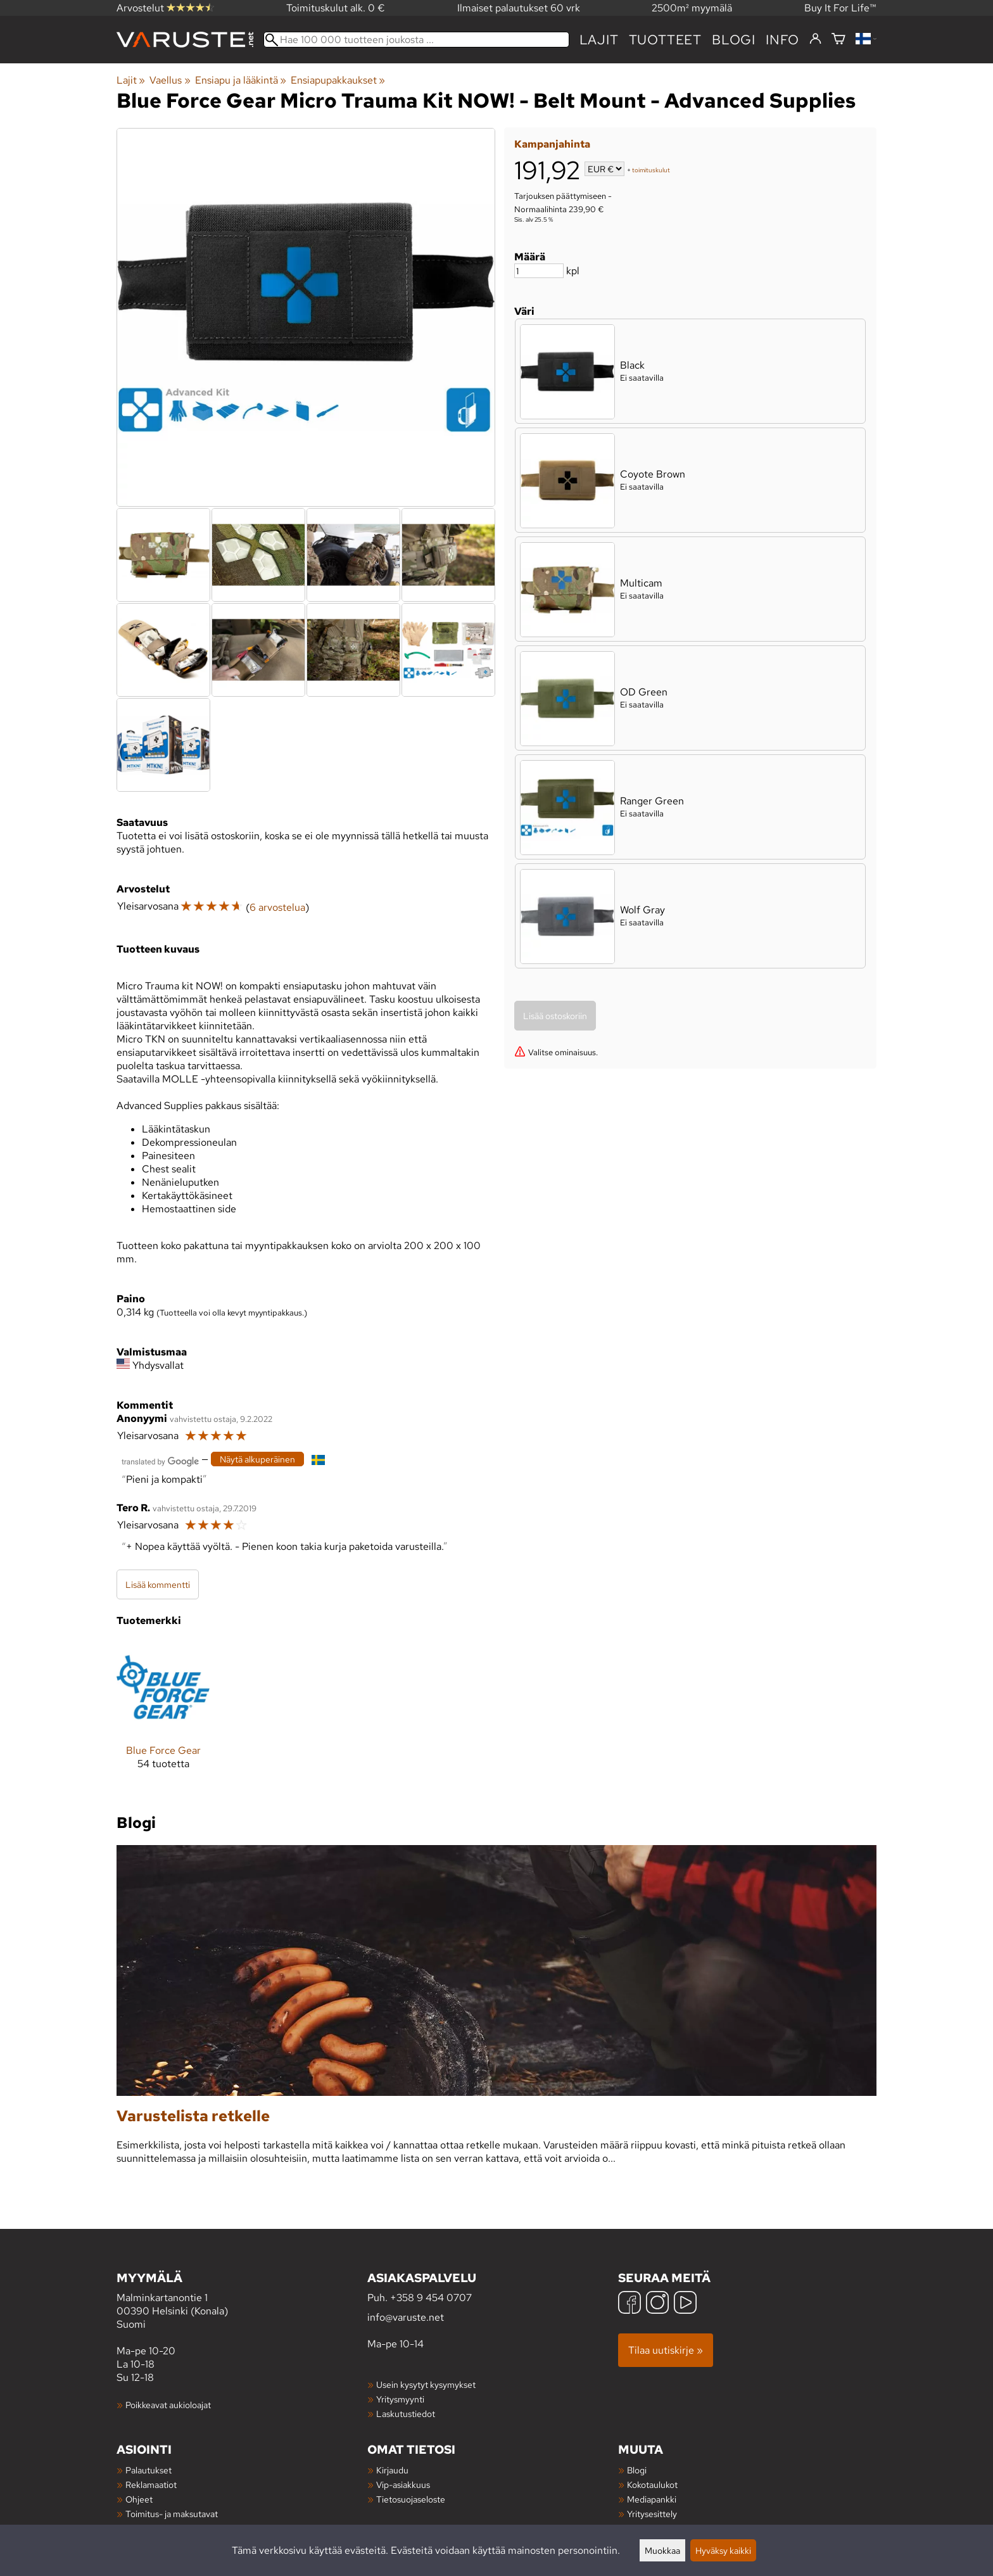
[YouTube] (685, 2304)
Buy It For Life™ (840, 8)
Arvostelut (165, 8)
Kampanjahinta (552, 144)
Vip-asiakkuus (403, 2484)
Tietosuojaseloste (410, 2499)
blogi (734, 39)
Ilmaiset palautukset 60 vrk (518, 8)
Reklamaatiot (151, 2484)
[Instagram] (657, 2304)
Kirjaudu (392, 2470)
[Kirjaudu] (815, 39)
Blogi (637, 2470)
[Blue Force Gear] (163, 1714)
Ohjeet (139, 2499)
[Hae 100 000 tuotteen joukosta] (416, 40)
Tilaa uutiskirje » (665, 2350)
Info (782, 39)
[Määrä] (539, 270)
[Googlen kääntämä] (160, 1460)
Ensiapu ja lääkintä (240, 80)
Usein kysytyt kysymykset (426, 2384)
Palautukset (148, 2470)
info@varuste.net (405, 2317)
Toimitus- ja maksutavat (171, 2514)
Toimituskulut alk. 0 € (335, 8)
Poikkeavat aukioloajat (168, 2405)
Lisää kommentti (157, 1584)
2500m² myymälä (692, 8)
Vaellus (169, 80)
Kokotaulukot (652, 2484)
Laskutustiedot (405, 2414)
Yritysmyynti (400, 2399)
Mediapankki (651, 2499)
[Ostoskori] (838, 40)
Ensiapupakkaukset (338, 80)
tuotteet (665, 39)
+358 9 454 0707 (431, 2297)
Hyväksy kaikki (723, 2550)
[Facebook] (629, 2304)
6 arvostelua (277, 907)
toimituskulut (651, 170)
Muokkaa (662, 2550)
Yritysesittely (652, 2514)
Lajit (599, 39)
